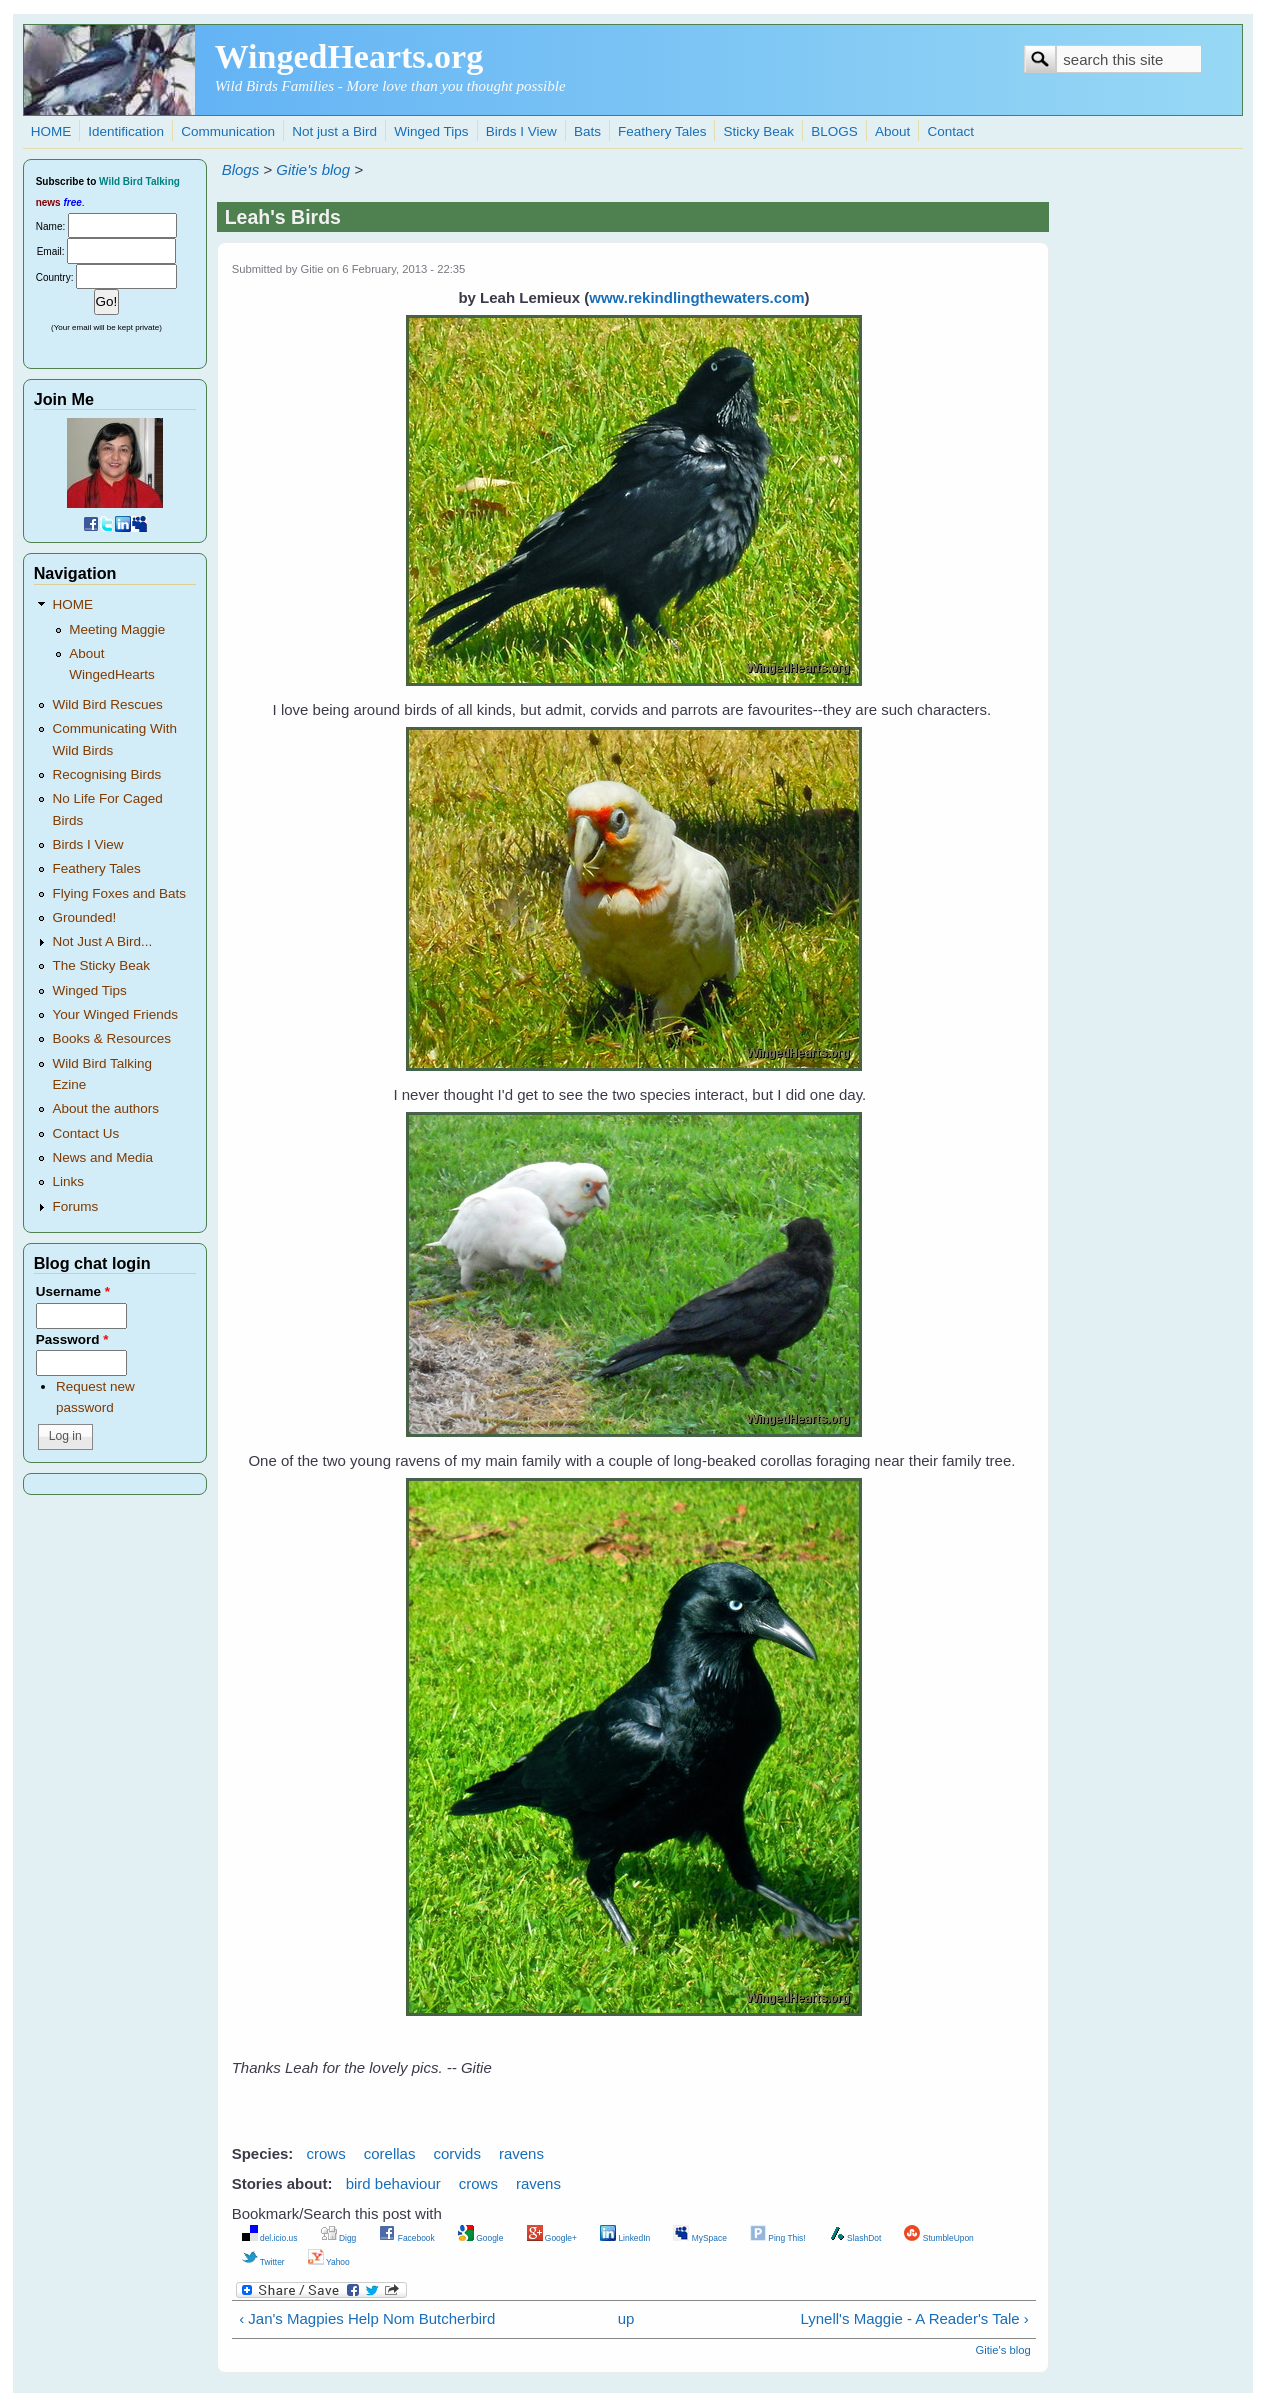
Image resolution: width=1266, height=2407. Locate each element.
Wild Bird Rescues (107, 704)
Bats (587, 131)
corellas (390, 2153)
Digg (339, 2238)
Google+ (552, 2238)
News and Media (102, 1157)
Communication (228, 131)
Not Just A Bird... (102, 941)
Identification (126, 131)
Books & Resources (111, 1038)
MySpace (699, 2238)
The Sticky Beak (101, 965)
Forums (75, 1206)
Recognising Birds (106, 774)
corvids (457, 2153)
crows (326, 2153)
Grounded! (84, 917)
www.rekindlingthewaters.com (696, 297)
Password (72, 1339)
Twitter (263, 2262)
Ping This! (778, 2238)
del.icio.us (270, 2238)
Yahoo (329, 2262)
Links (68, 1181)
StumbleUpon (938, 2238)
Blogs (241, 169)
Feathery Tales (662, 131)
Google (481, 2238)
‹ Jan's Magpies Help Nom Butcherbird (367, 2318)
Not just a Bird (334, 131)
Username (73, 1291)
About (892, 131)
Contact (950, 131)
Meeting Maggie (117, 629)
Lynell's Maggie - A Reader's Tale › (914, 2318)
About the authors (105, 1108)
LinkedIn (625, 2238)
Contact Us (85, 1133)
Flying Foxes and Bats (119, 893)
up (626, 2318)
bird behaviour (393, 2183)
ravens (521, 2153)
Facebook (406, 2238)
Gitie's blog (313, 169)
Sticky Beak (759, 131)
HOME (51, 131)
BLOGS (834, 131)
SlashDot (855, 2238)
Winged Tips (431, 131)
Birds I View (521, 131)
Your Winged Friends (115, 1014)
